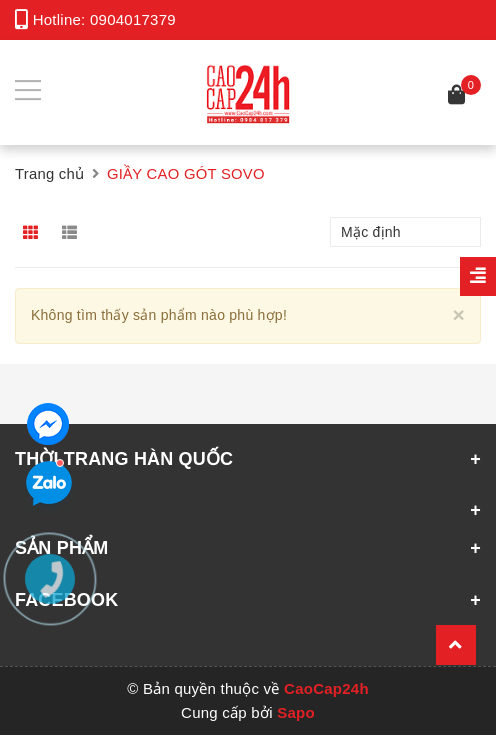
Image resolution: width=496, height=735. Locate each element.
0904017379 (133, 19)
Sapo (296, 712)
